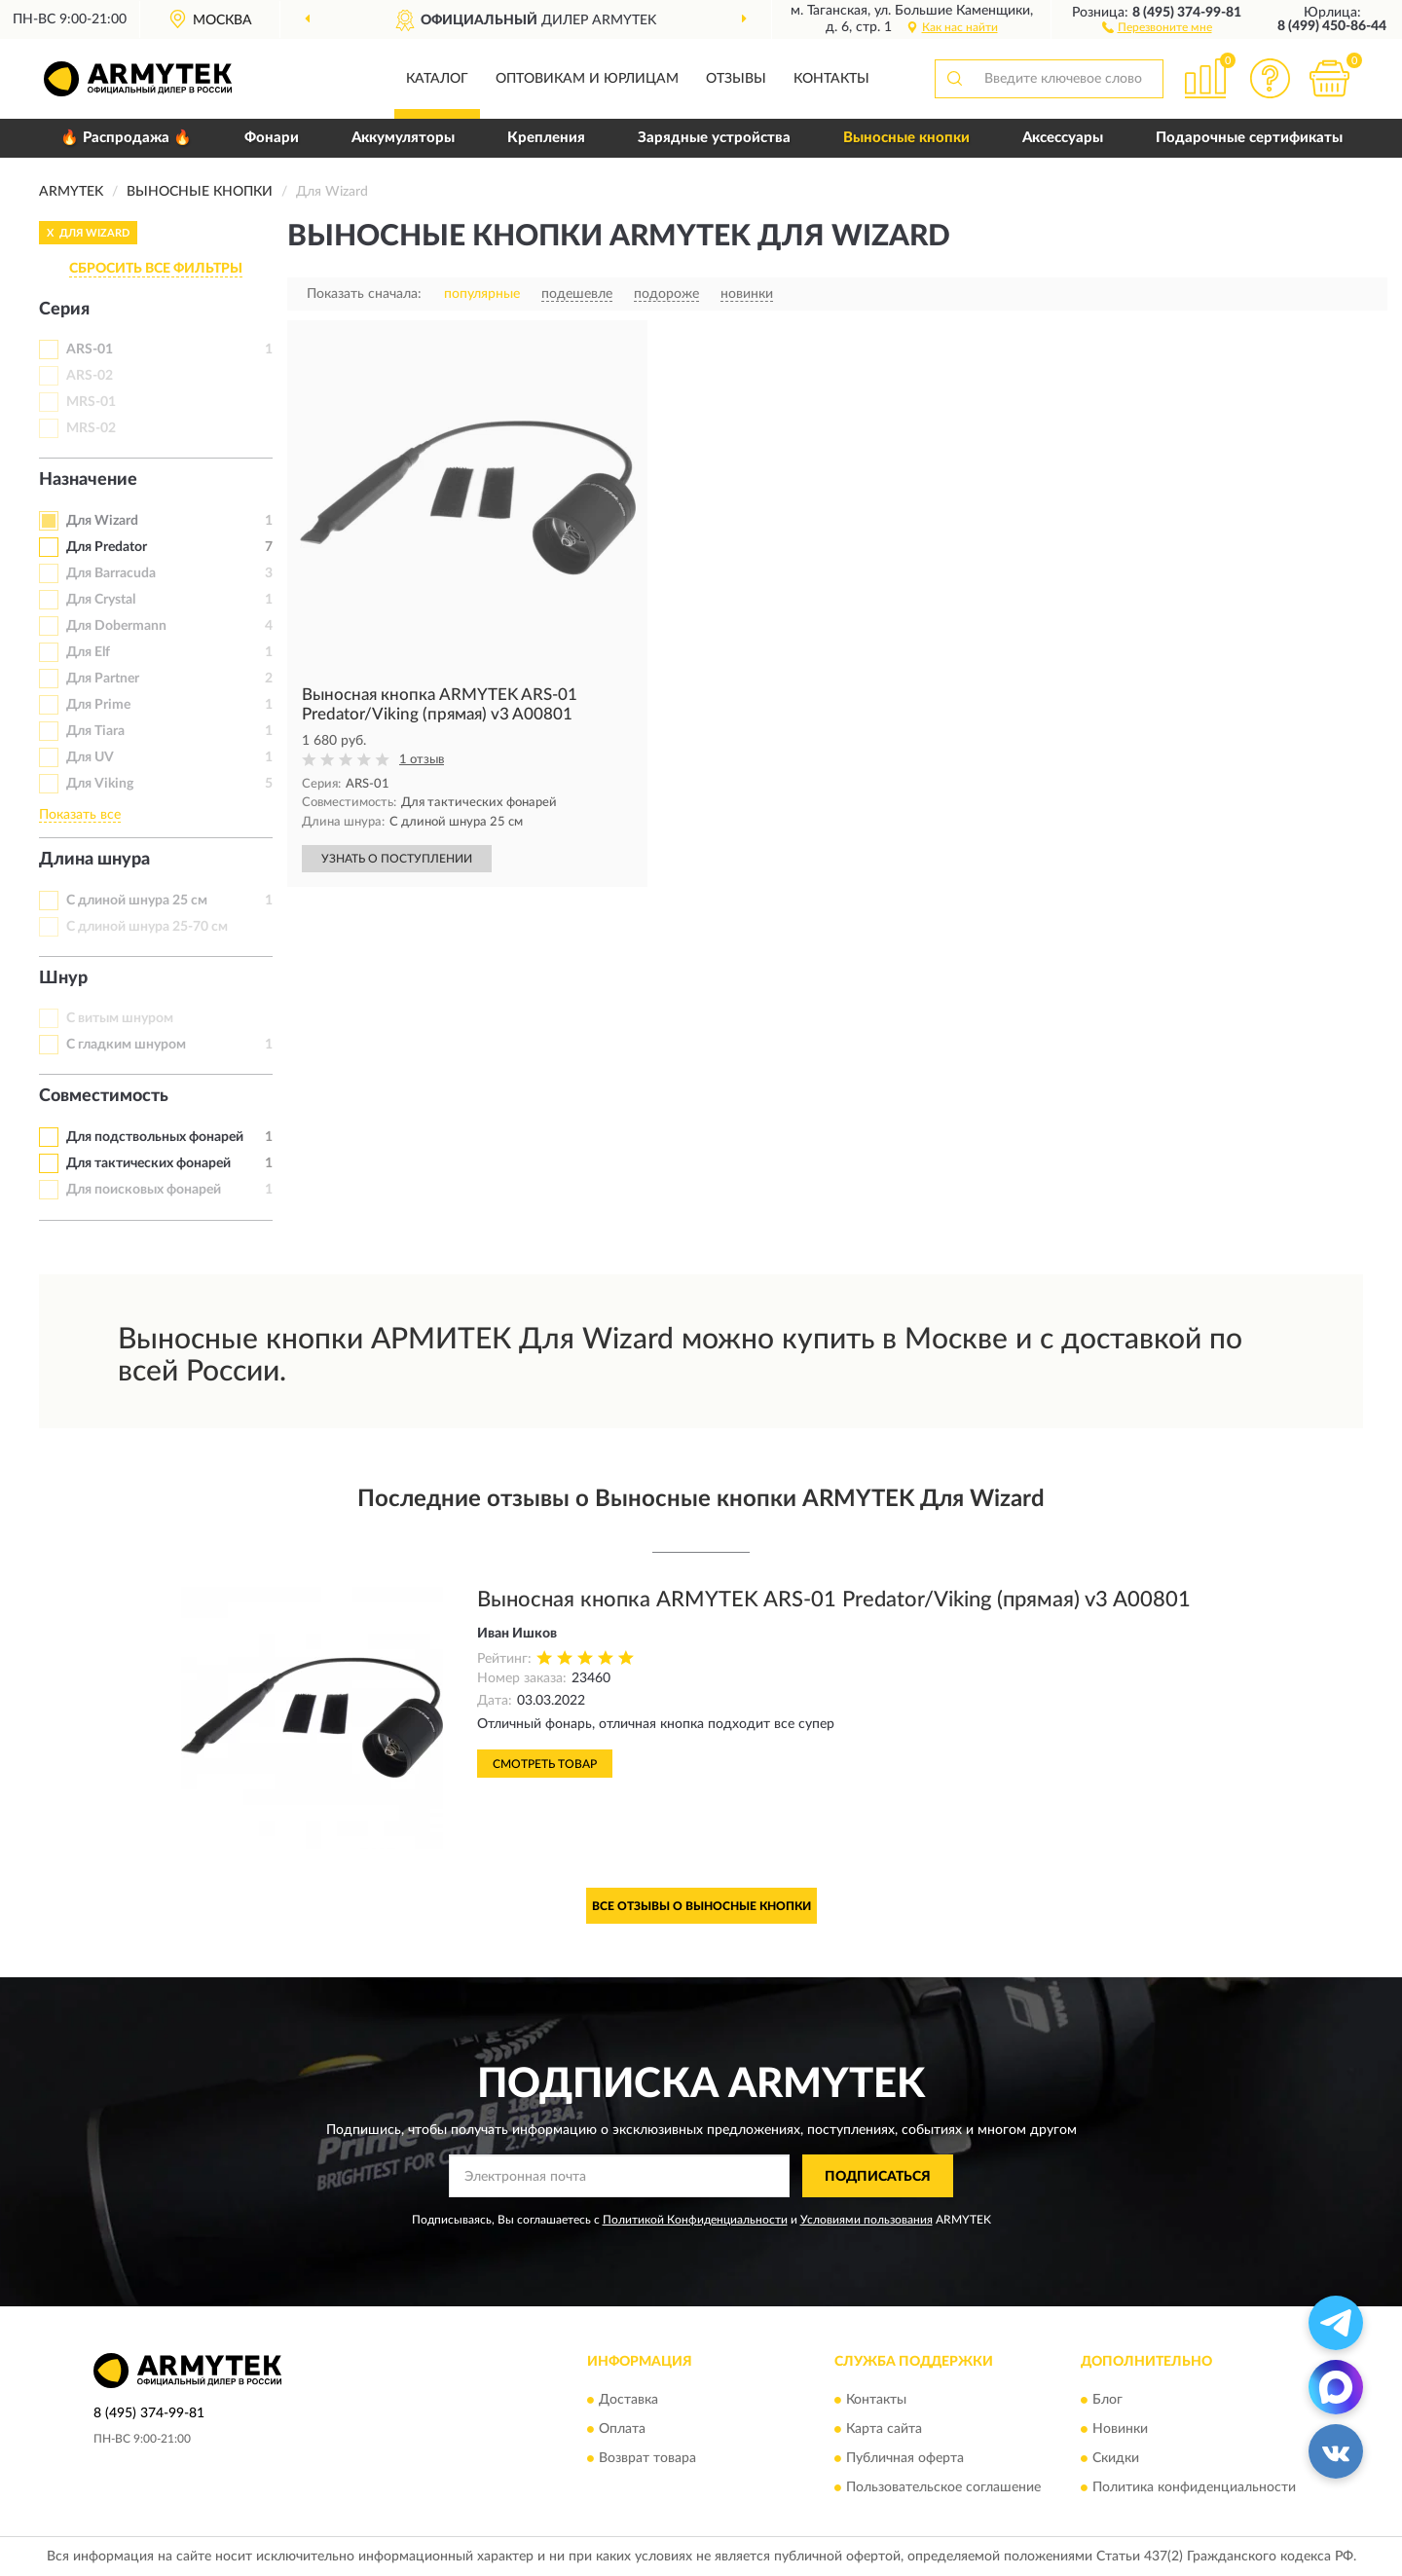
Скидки (1115, 2458)
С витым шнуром (119, 1018)
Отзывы (736, 79)
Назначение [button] (88, 480)
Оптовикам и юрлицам (587, 79)
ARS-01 (89, 349)
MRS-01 (91, 402)
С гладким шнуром (126, 1044)
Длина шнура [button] (94, 859)
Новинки (1120, 2429)
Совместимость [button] (103, 1096)
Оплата (622, 2429)
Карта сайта (884, 2429)
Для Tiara (95, 731)
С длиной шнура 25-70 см (147, 927)
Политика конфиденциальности (1194, 2487)
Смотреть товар (545, 1764)
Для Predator (106, 547)
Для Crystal (100, 600)
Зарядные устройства (714, 137)
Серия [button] (64, 309)
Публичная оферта (905, 2458)
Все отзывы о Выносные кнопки (701, 1906)
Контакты (831, 79)
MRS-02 (91, 428)
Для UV (90, 757)
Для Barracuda (111, 573)
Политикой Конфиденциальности (695, 2220)
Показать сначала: (364, 294)
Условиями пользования (866, 2220)
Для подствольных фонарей (154, 1137)
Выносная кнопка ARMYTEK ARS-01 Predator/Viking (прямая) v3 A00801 (834, 1599)
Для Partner (102, 678)
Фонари (271, 137)
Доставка (628, 2400)
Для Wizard (102, 521)
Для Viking (99, 784)
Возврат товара (647, 2458)
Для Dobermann (116, 626)
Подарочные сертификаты (1249, 137)
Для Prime (98, 705)
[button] (1157, 26)
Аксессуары (1062, 137)
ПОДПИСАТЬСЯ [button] (878, 2177)
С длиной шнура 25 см (136, 900)
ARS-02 (89, 376)
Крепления (546, 137)
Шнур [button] (63, 978)
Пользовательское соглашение (943, 2487)
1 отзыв (421, 760)
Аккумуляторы (403, 137)
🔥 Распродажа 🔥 (126, 137)
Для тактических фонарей (148, 1163)
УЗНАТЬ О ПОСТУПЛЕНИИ (396, 859)
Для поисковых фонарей (143, 1189)
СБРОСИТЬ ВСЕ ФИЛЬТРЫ (155, 269)
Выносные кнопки (906, 137)
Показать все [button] (80, 815)
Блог (1107, 2400)
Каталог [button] (437, 79)
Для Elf (88, 652)
